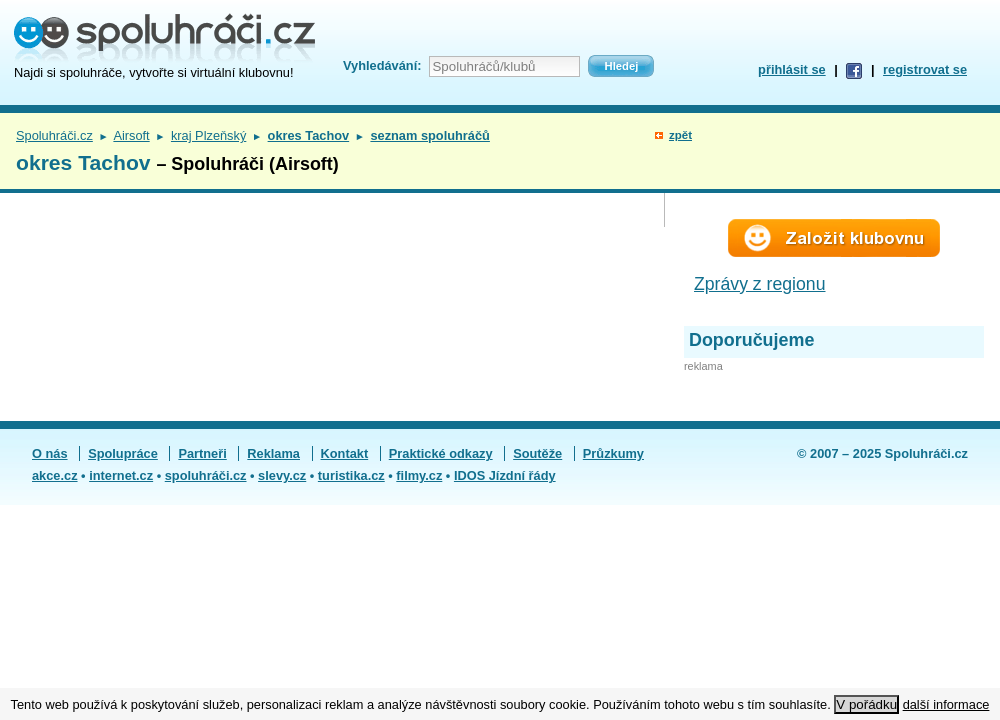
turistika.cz (351, 475)
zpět (680, 135)
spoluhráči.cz (206, 475)
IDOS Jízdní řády (505, 475)
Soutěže (537, 453)
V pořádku (866, 704)
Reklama (273, 453)
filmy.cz (419, 475)
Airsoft (131, 135)
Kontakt (345, 453)
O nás (50, 453)
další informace (946, 704)
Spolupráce (123, 453)
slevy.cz (282, 475)
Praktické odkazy (441, 453)
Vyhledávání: (382, 65)
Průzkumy (613, 453)
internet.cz (121, 475)
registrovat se (925, 69)
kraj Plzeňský (208, 135)
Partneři (202, 453)
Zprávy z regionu (760, 284)
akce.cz (55, 475)
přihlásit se (792, 69)
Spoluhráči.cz (54, 135)
